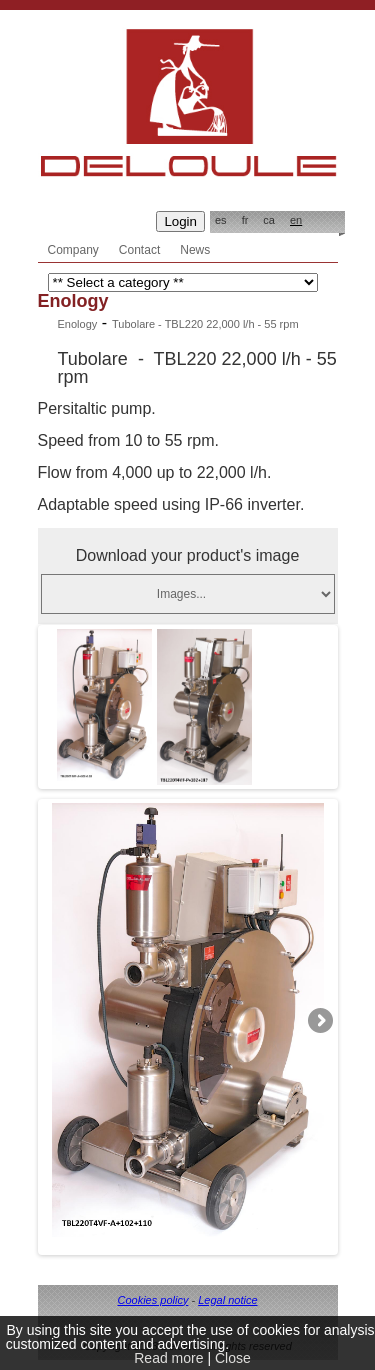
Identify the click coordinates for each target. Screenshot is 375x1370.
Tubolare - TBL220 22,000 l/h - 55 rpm (205, 324)
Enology (78, 324)
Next (319, 1021)
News (195, 250)
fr (245, 220)
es (221, 220)
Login (180, 221)
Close (233, 1358)
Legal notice (227, 1300)
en (296, 220)
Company (73, 250)
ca (269, 220)
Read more (168, 1358)
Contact (139, 250)
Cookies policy (152, 1300)
